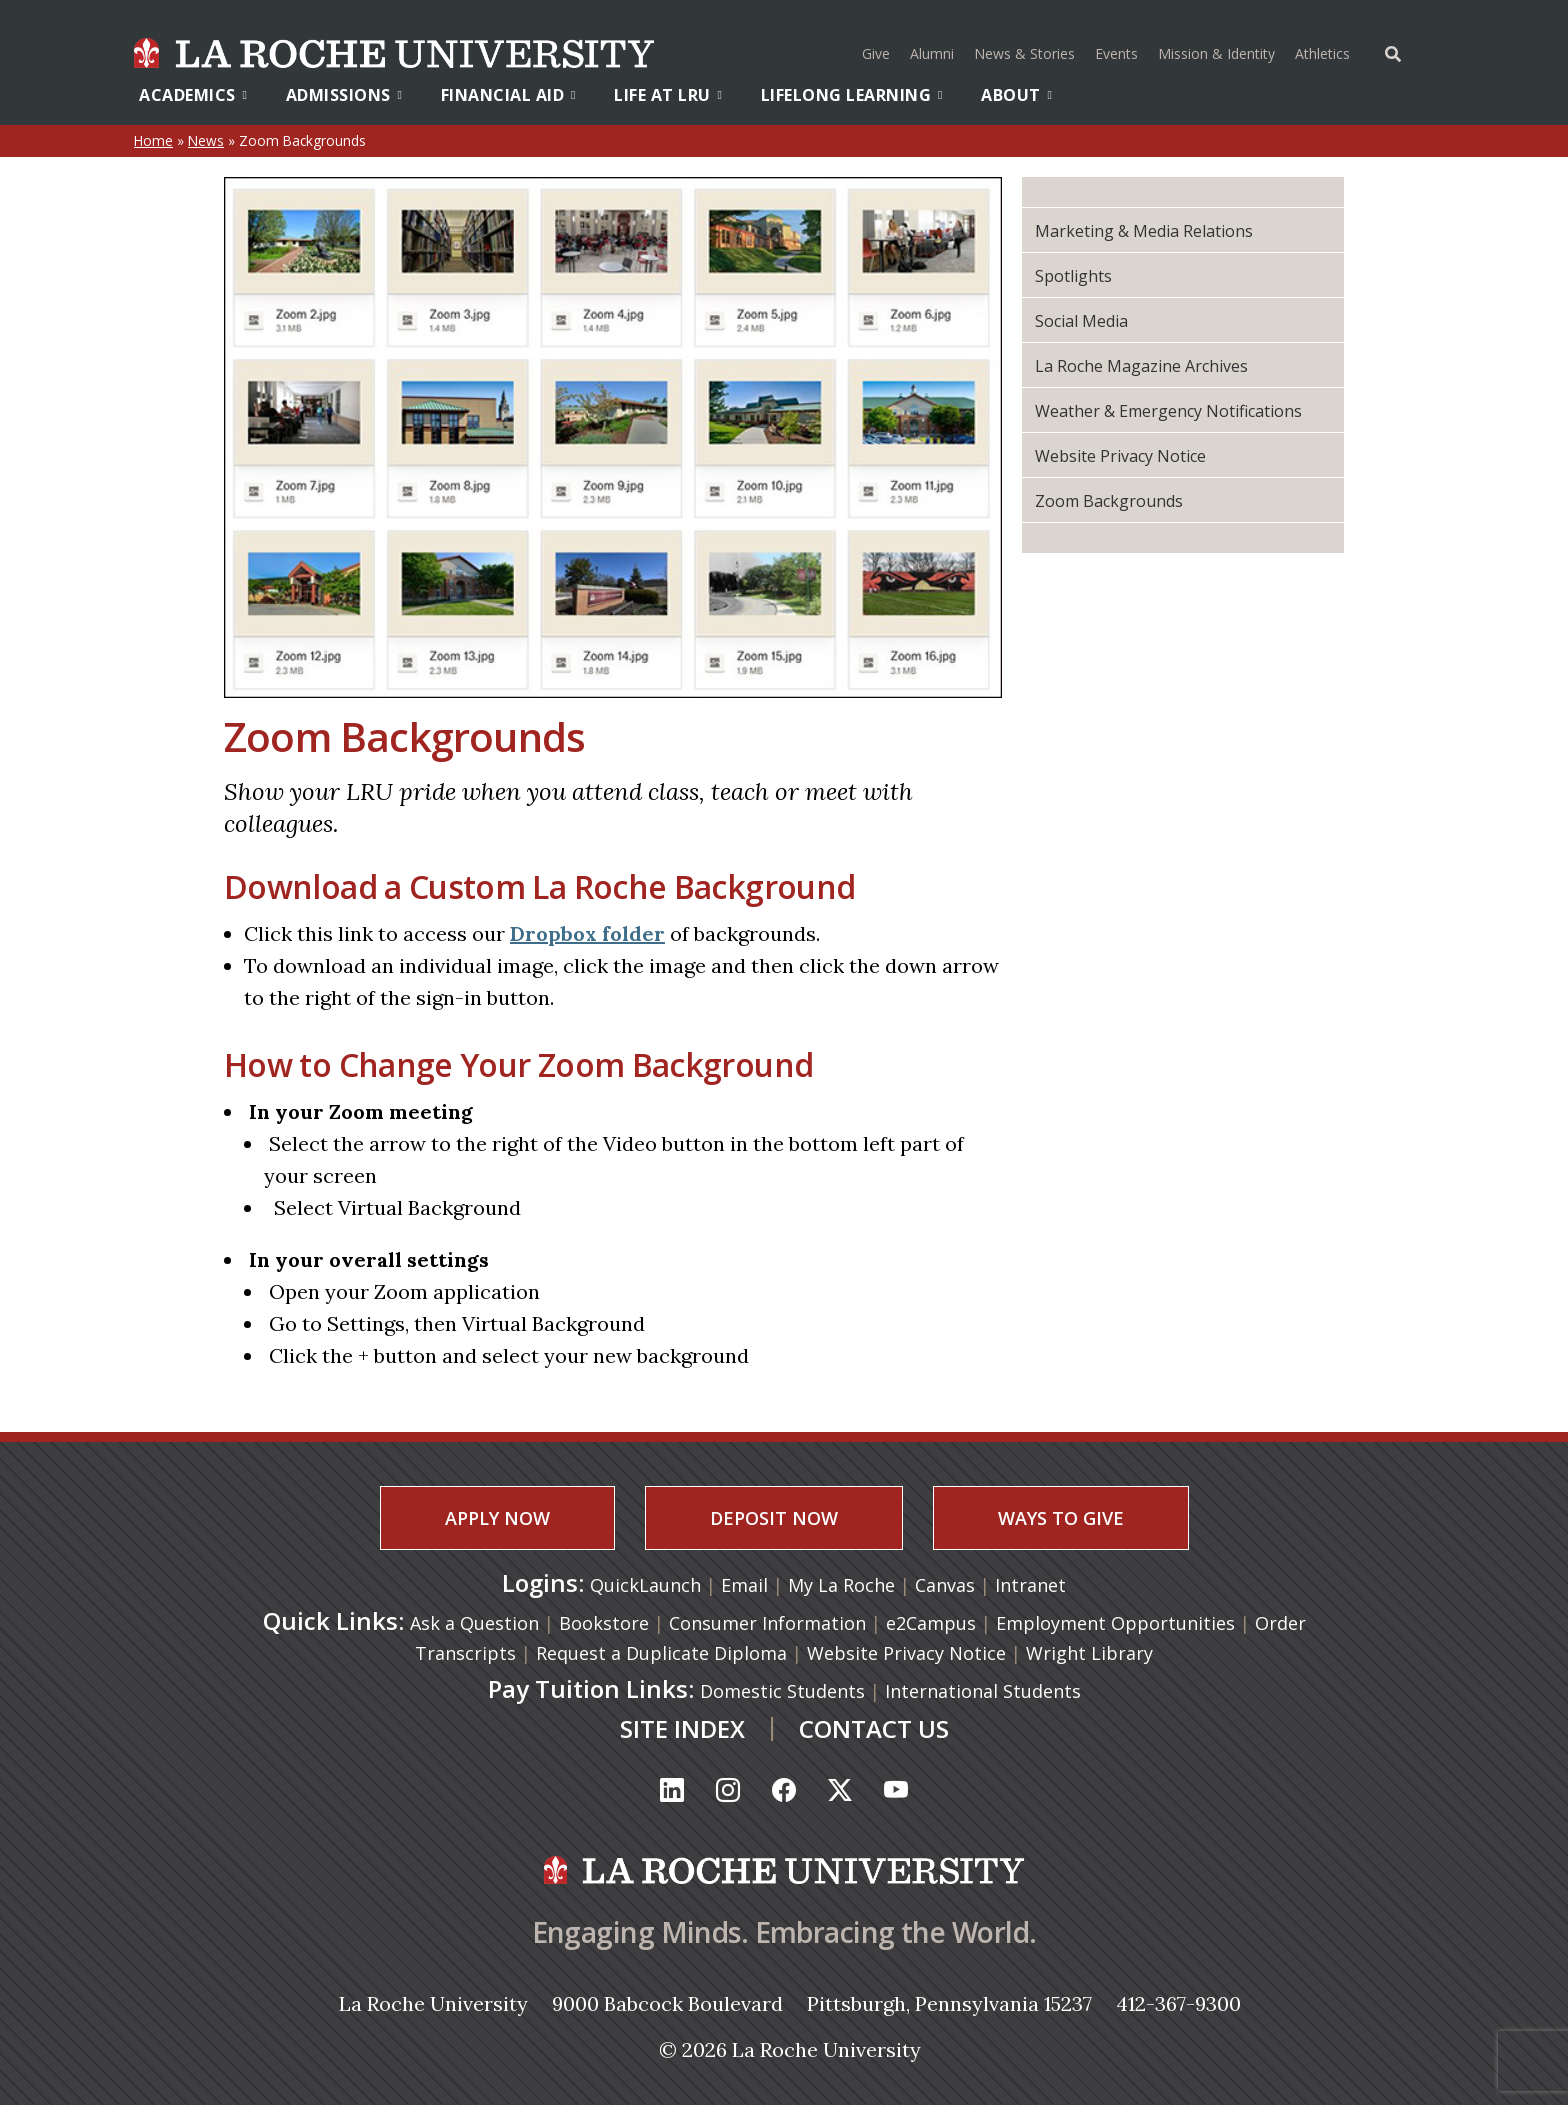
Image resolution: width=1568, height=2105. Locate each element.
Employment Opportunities (1115, 1623)
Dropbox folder (587, 933)
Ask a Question (474, 1623)
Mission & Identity (1216, 53)
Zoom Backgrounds (1109, 501)
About (1016, 95)
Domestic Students (782, 1691)
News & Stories (1024, 53)
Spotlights (1073, 276)
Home (153, 140)
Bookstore (604, 1623)
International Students (983, 1691)
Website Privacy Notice (1120, 456)
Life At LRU (668, 95)
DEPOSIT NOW (774, 1518)
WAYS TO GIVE (1061, 1518)
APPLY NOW (497, 1518)
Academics (193, 95)
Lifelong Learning (852, 95)
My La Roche (844, 1585)
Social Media (1081, 321)
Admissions (344, 95)
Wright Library (1089, 1653)
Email (747, 1585)
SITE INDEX (682, 1728)
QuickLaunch (645, 1585)
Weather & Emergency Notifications (1168, 411)
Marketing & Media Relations (1144, 231)
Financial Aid (508, 95)
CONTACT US (874, 1728)
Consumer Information (767, 1623)
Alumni (932, 53)
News (206, 140)
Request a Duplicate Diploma (661, 1653)
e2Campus (931, 1623)
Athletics (1325, 51)
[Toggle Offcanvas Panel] (1393, 52)
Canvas (947, 1585)
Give (876, 53)
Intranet (1030, 1585)
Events (1116, 53)
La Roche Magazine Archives (1141, 366)
